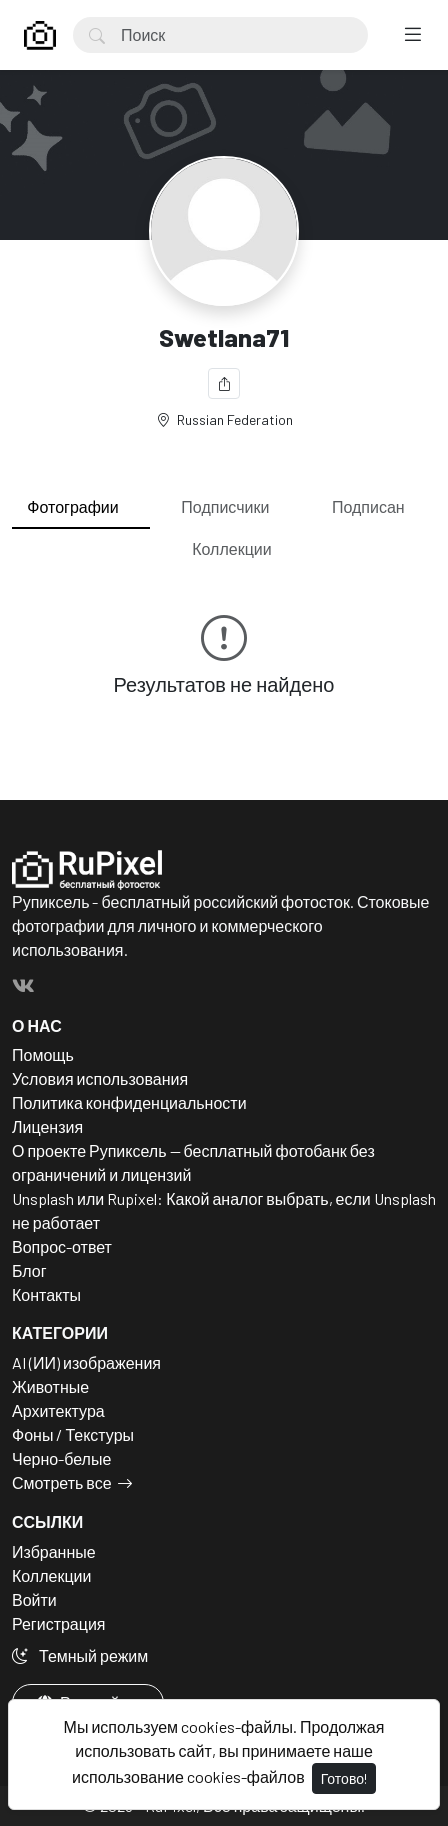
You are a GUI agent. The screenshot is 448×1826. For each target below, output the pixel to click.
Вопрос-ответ (62, 1246)
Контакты (46, 1294)
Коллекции (231, 548)
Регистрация (59, 1623)
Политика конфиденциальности (129, 1102)
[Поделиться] (224, 383)
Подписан (368, 506)
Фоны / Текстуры (73, 1434)
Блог (29, 1270)
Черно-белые (61, 1458)
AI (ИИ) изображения (86, 1362)
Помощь (43, 1054)
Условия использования (100, 1078)
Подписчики (225, 506)
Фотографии (72, 506)
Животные (50, 1386)
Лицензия (47, 1126)
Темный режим (80, 1655)
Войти (34, 1599)
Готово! (344, 1778)
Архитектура (58, 1410)
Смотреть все (62, 1482)
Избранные (54, 1551)
